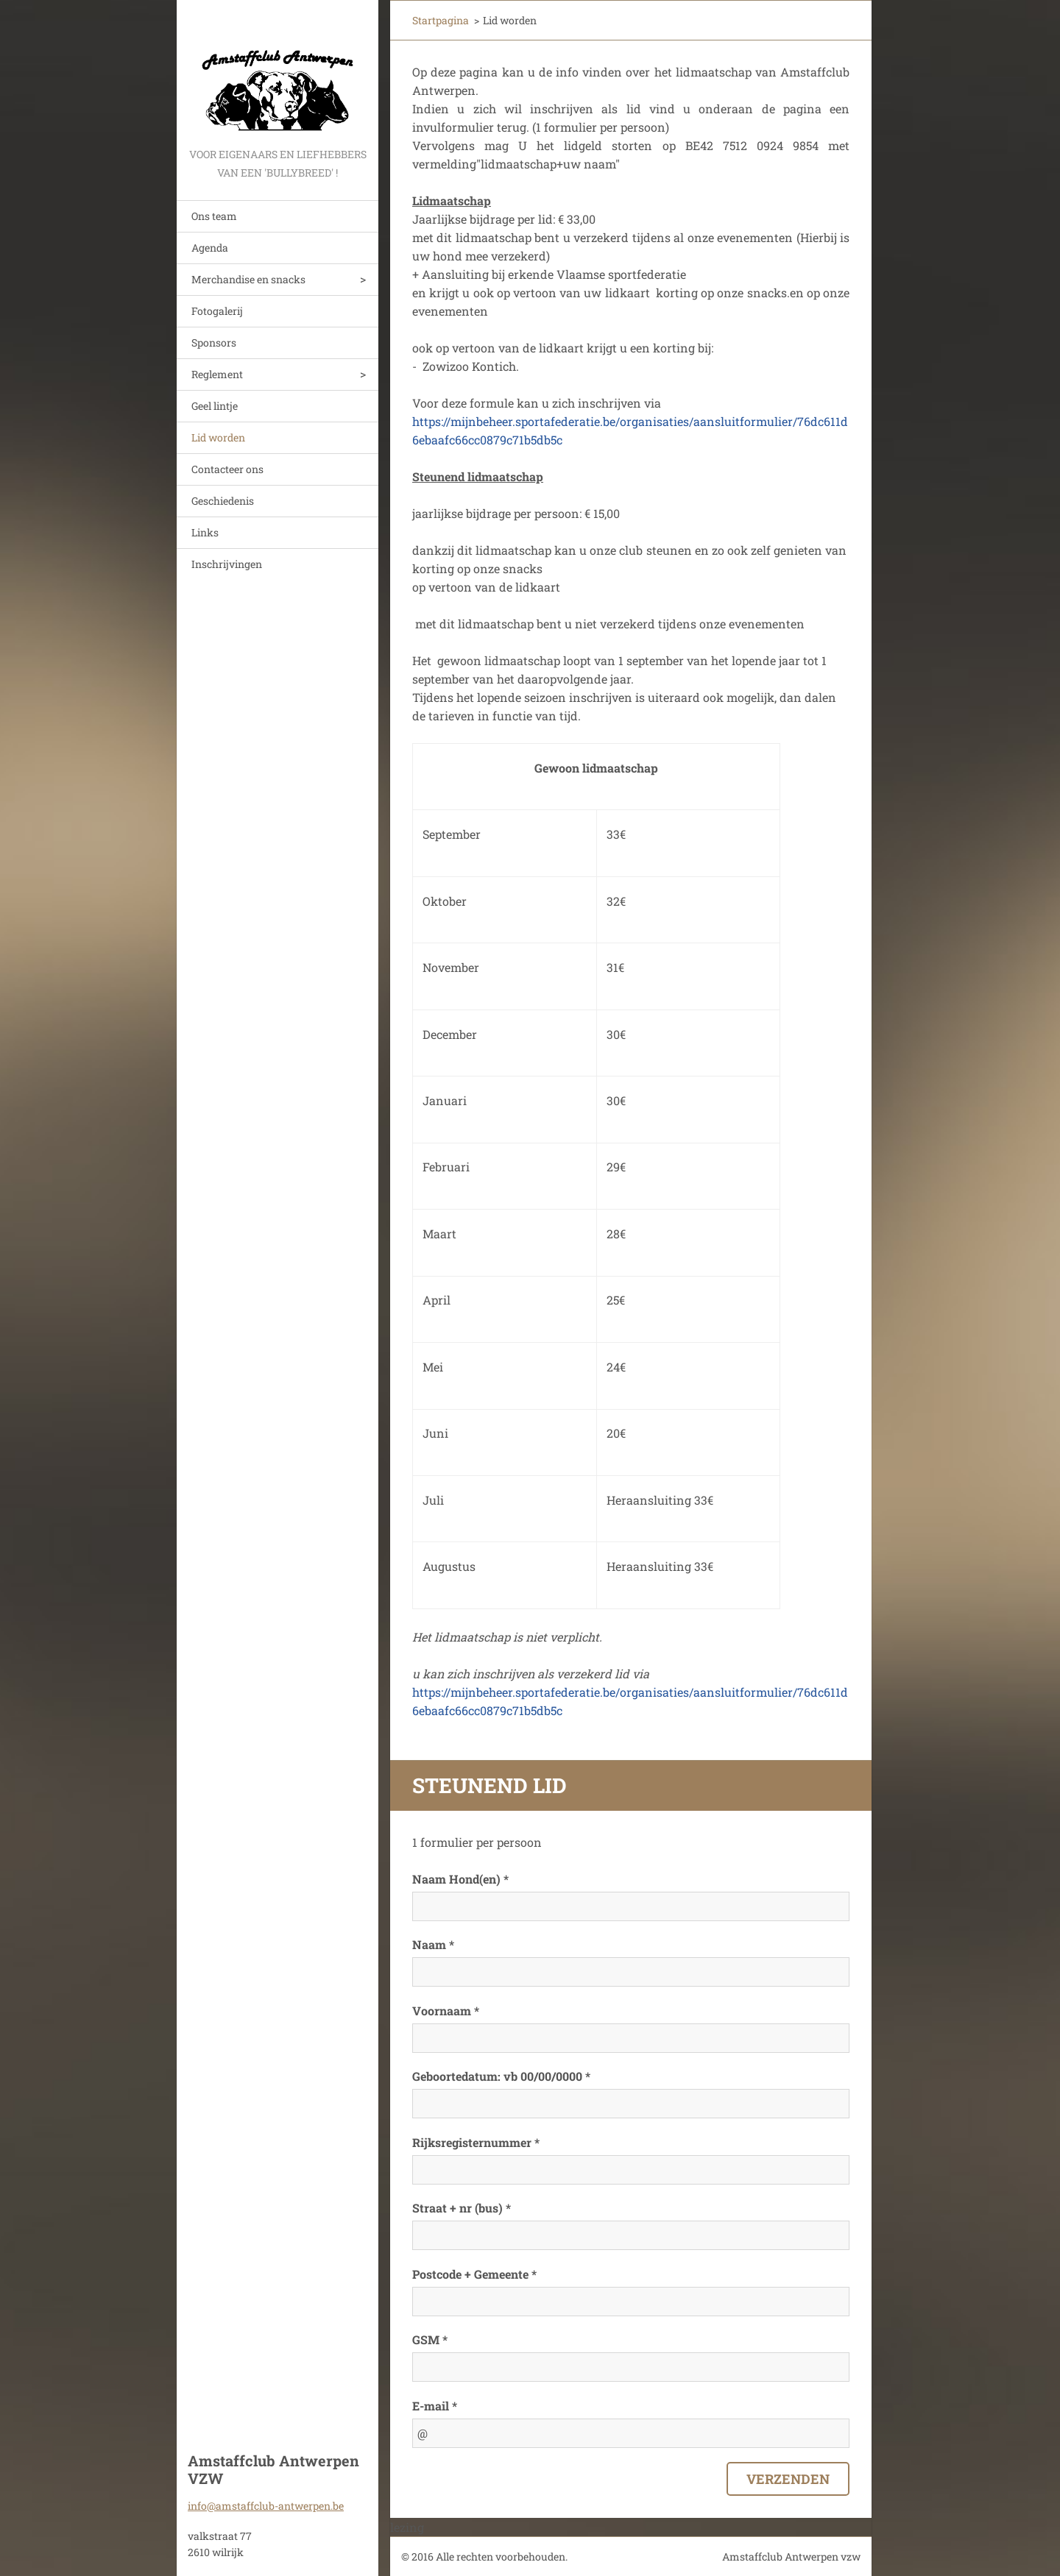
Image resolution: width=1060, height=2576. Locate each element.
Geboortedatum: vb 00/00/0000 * (501, 2076)
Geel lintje (214, 406)
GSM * (430, 2339)
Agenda (209, 248)
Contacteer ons (227, 469)
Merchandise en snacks (248, 279)
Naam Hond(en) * (460, 1879)
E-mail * (434, 2405)
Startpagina (440, 20)
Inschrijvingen (226, 564)
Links (205, 532)
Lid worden (218, 437)
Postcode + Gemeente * (474, 2274)
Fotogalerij (217, 311)
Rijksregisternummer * (476, 2142)
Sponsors (213, 343)
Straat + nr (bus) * (461, 2207)
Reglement (217, 374)
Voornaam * (445, 2010)
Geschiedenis (222, 501)
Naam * (433, 1944)
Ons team (214, 216)
